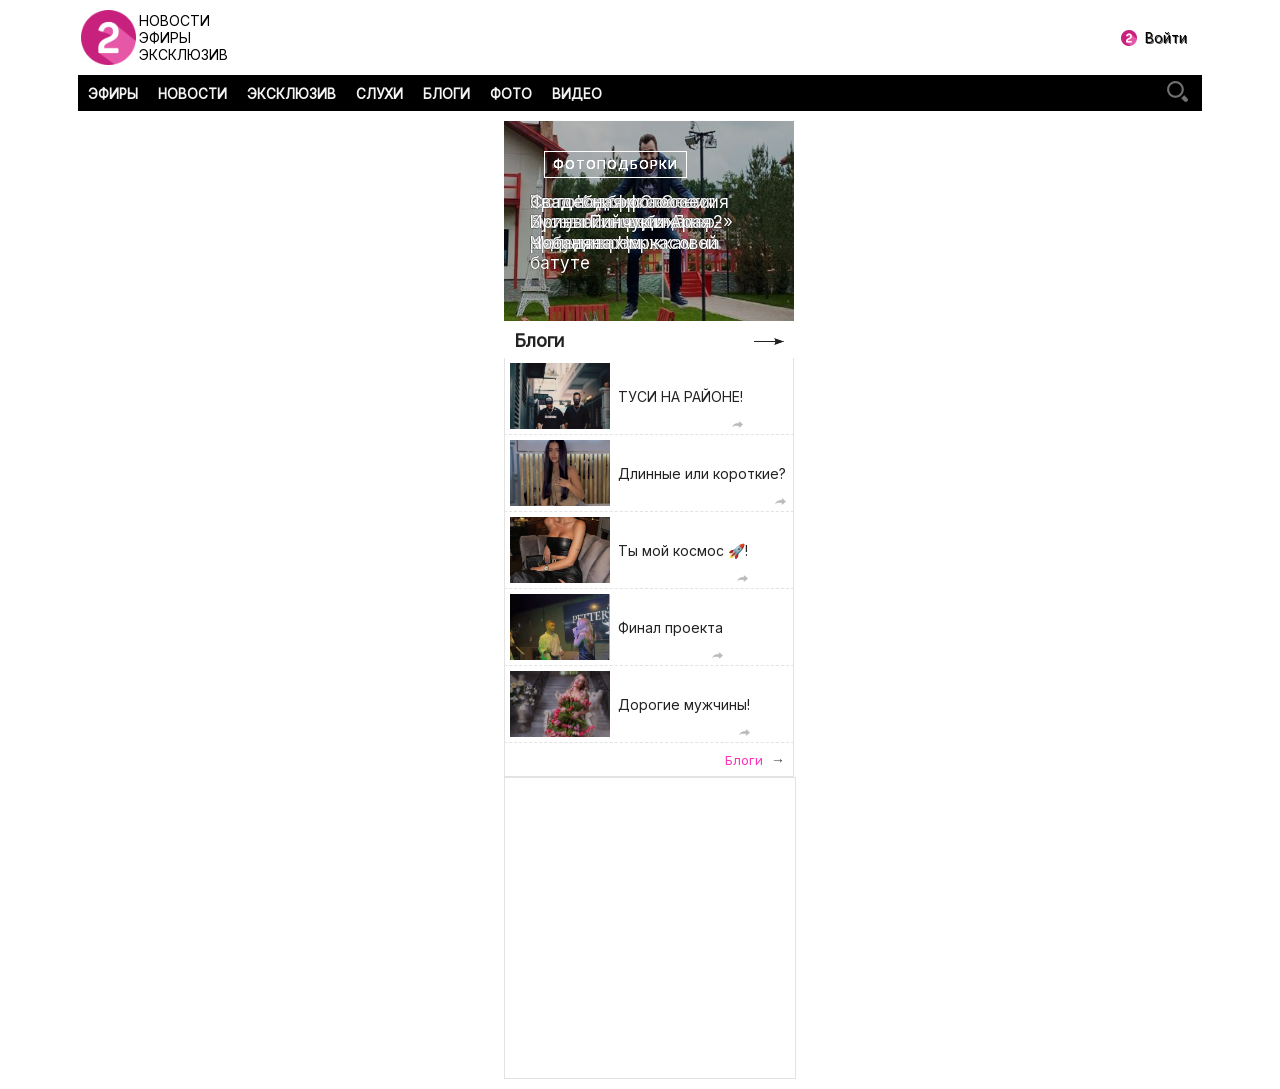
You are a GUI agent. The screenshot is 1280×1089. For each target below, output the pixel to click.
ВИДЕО (577, 94)
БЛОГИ (446, 94)
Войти (1166, 37)
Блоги (539, 340)
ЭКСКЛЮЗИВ (291, 94)
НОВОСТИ (192, 94)
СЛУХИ (379, 94)
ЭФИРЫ (113, 94)
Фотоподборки (615, 164)
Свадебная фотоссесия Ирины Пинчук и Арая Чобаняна (629, 222)
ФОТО (511, 94)
